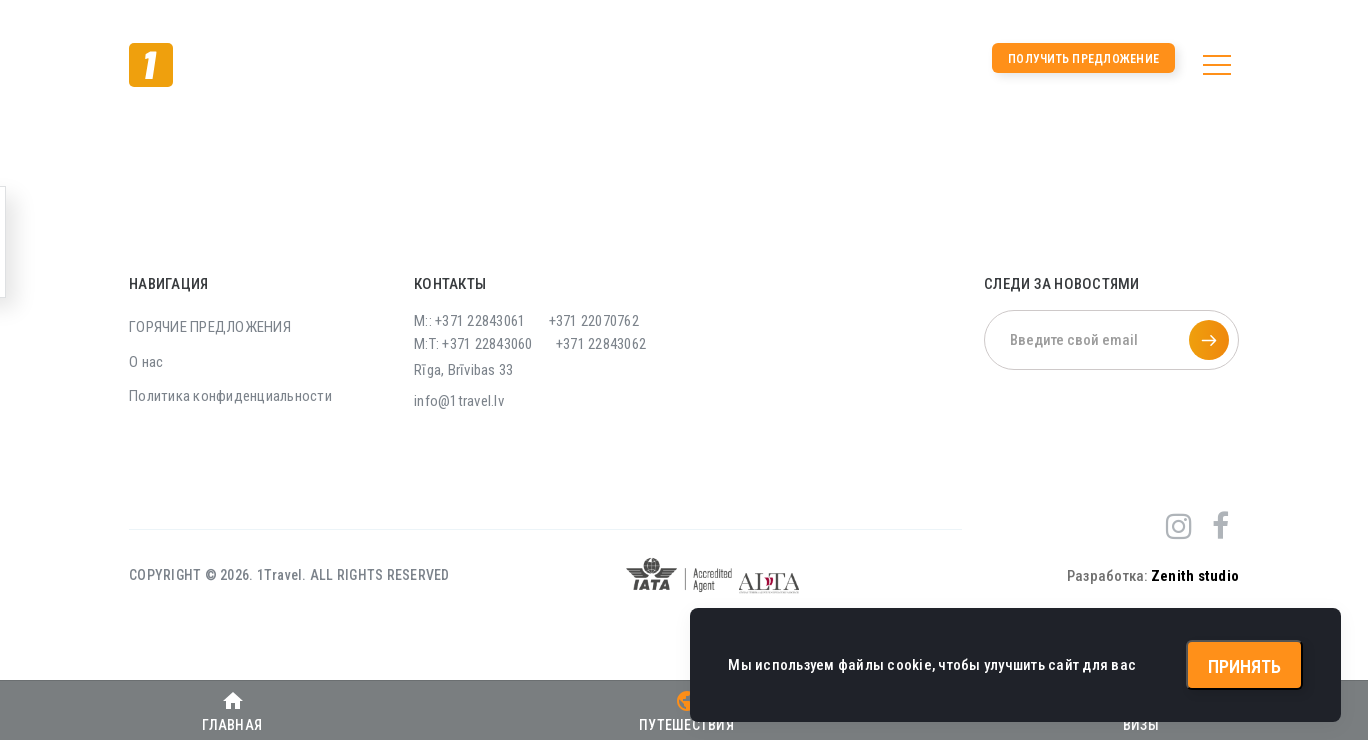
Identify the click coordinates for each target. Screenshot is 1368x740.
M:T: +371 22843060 (473, 344)
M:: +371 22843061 (469, 321)
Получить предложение (1083, 59)
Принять (1244, 666)
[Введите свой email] (1111, 340)
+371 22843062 (601, 344)
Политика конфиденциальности (230, 396)
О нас (146, 362)
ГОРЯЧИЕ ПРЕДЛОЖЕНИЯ (210, 327)
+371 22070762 (594, 321)
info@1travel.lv (459, 401)
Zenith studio (1195, 576)
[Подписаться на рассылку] (1209, 340)
